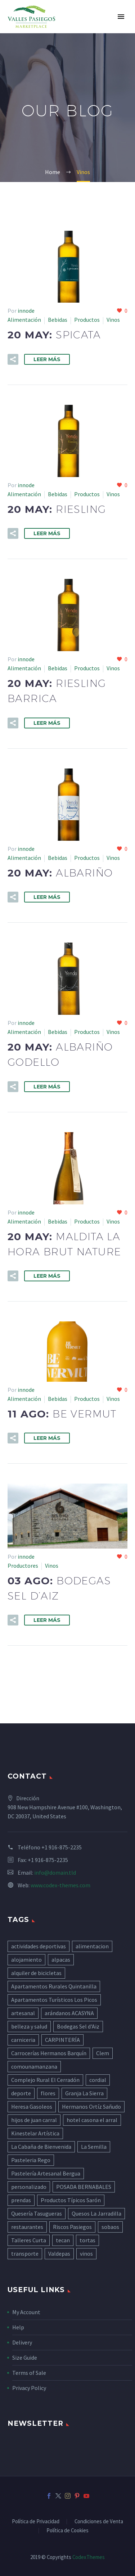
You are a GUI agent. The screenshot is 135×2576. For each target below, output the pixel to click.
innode (26, 310)
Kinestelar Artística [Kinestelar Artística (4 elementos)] (35, 2133)
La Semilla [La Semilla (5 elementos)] (94, 2146)
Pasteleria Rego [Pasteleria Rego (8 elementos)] (30, 2160)
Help (18, 2327)
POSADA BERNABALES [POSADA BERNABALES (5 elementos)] (83, 2186)
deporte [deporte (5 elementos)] (21, 2093)
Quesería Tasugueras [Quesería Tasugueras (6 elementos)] (36, 2213)
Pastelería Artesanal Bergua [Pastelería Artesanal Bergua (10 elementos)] (45, 2173)
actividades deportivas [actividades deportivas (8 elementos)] (38, 1946)
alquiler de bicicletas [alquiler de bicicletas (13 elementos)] (36, 1973)
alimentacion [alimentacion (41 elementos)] (92, 1946)
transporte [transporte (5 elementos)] (25, 2253)
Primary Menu (121, 16)
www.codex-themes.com (60, 1885)
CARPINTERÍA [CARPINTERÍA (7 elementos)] (62, 2039)
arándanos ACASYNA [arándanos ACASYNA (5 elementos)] (69, 2013)
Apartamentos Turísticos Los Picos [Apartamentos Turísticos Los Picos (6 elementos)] (54, 1999)
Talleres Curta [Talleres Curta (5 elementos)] (28, 2240)
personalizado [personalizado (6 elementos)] (28, 2186)
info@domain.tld (55, 1872)
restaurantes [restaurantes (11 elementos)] (27, 2226)
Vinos (113, 319)
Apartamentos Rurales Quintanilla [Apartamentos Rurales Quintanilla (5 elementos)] (53, 1986)
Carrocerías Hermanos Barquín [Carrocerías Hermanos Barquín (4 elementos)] (48, 2053)
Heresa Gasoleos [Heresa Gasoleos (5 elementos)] (31, 2106)
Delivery (22, 2342)
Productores (23, 1565)
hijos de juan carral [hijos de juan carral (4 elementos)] (34, 2119)
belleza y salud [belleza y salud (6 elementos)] (29, 2026)
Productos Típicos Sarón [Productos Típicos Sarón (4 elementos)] (71, 2200)
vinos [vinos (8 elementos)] (86, 2253)
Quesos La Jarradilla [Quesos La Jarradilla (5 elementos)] (96, 2213)
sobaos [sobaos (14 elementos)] (110, 2226)
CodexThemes (88, 2557)
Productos (87, 319)
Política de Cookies (67, 2530)
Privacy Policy (29, 2387)
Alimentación (24, 319)
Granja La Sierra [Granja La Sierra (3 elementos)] (84, 2093)
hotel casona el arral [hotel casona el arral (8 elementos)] (92, 2119)
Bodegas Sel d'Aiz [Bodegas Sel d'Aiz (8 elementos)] (78, 2026)
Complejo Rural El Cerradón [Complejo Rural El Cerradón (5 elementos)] (45, 2079)
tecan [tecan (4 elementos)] (63, 2240)
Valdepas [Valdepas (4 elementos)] (59, 2253)
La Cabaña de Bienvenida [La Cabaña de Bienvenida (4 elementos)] (41, 2146)
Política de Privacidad (35, 2521)
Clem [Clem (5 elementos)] (102, 2053)
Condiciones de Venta (99, 2521)
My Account (26, 2312)
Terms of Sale (29, 2372)
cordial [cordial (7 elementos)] (97, 2079)
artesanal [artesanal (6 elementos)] (23, 2013)
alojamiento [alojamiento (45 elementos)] (26, 1959)
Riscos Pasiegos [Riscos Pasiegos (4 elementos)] (72, 2226)
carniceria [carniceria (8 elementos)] (23, 2039)
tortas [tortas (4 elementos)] (87, 2240)
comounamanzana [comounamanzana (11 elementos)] (34, 2066)
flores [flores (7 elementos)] (48, 2093)
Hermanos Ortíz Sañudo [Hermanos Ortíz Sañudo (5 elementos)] (91, 2106)
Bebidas (57, 319)
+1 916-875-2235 (61, 1847)
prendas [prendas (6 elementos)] (21, 2200)
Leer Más (46, 359)
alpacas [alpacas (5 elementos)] (60, 1959)
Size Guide (24, 2357)
